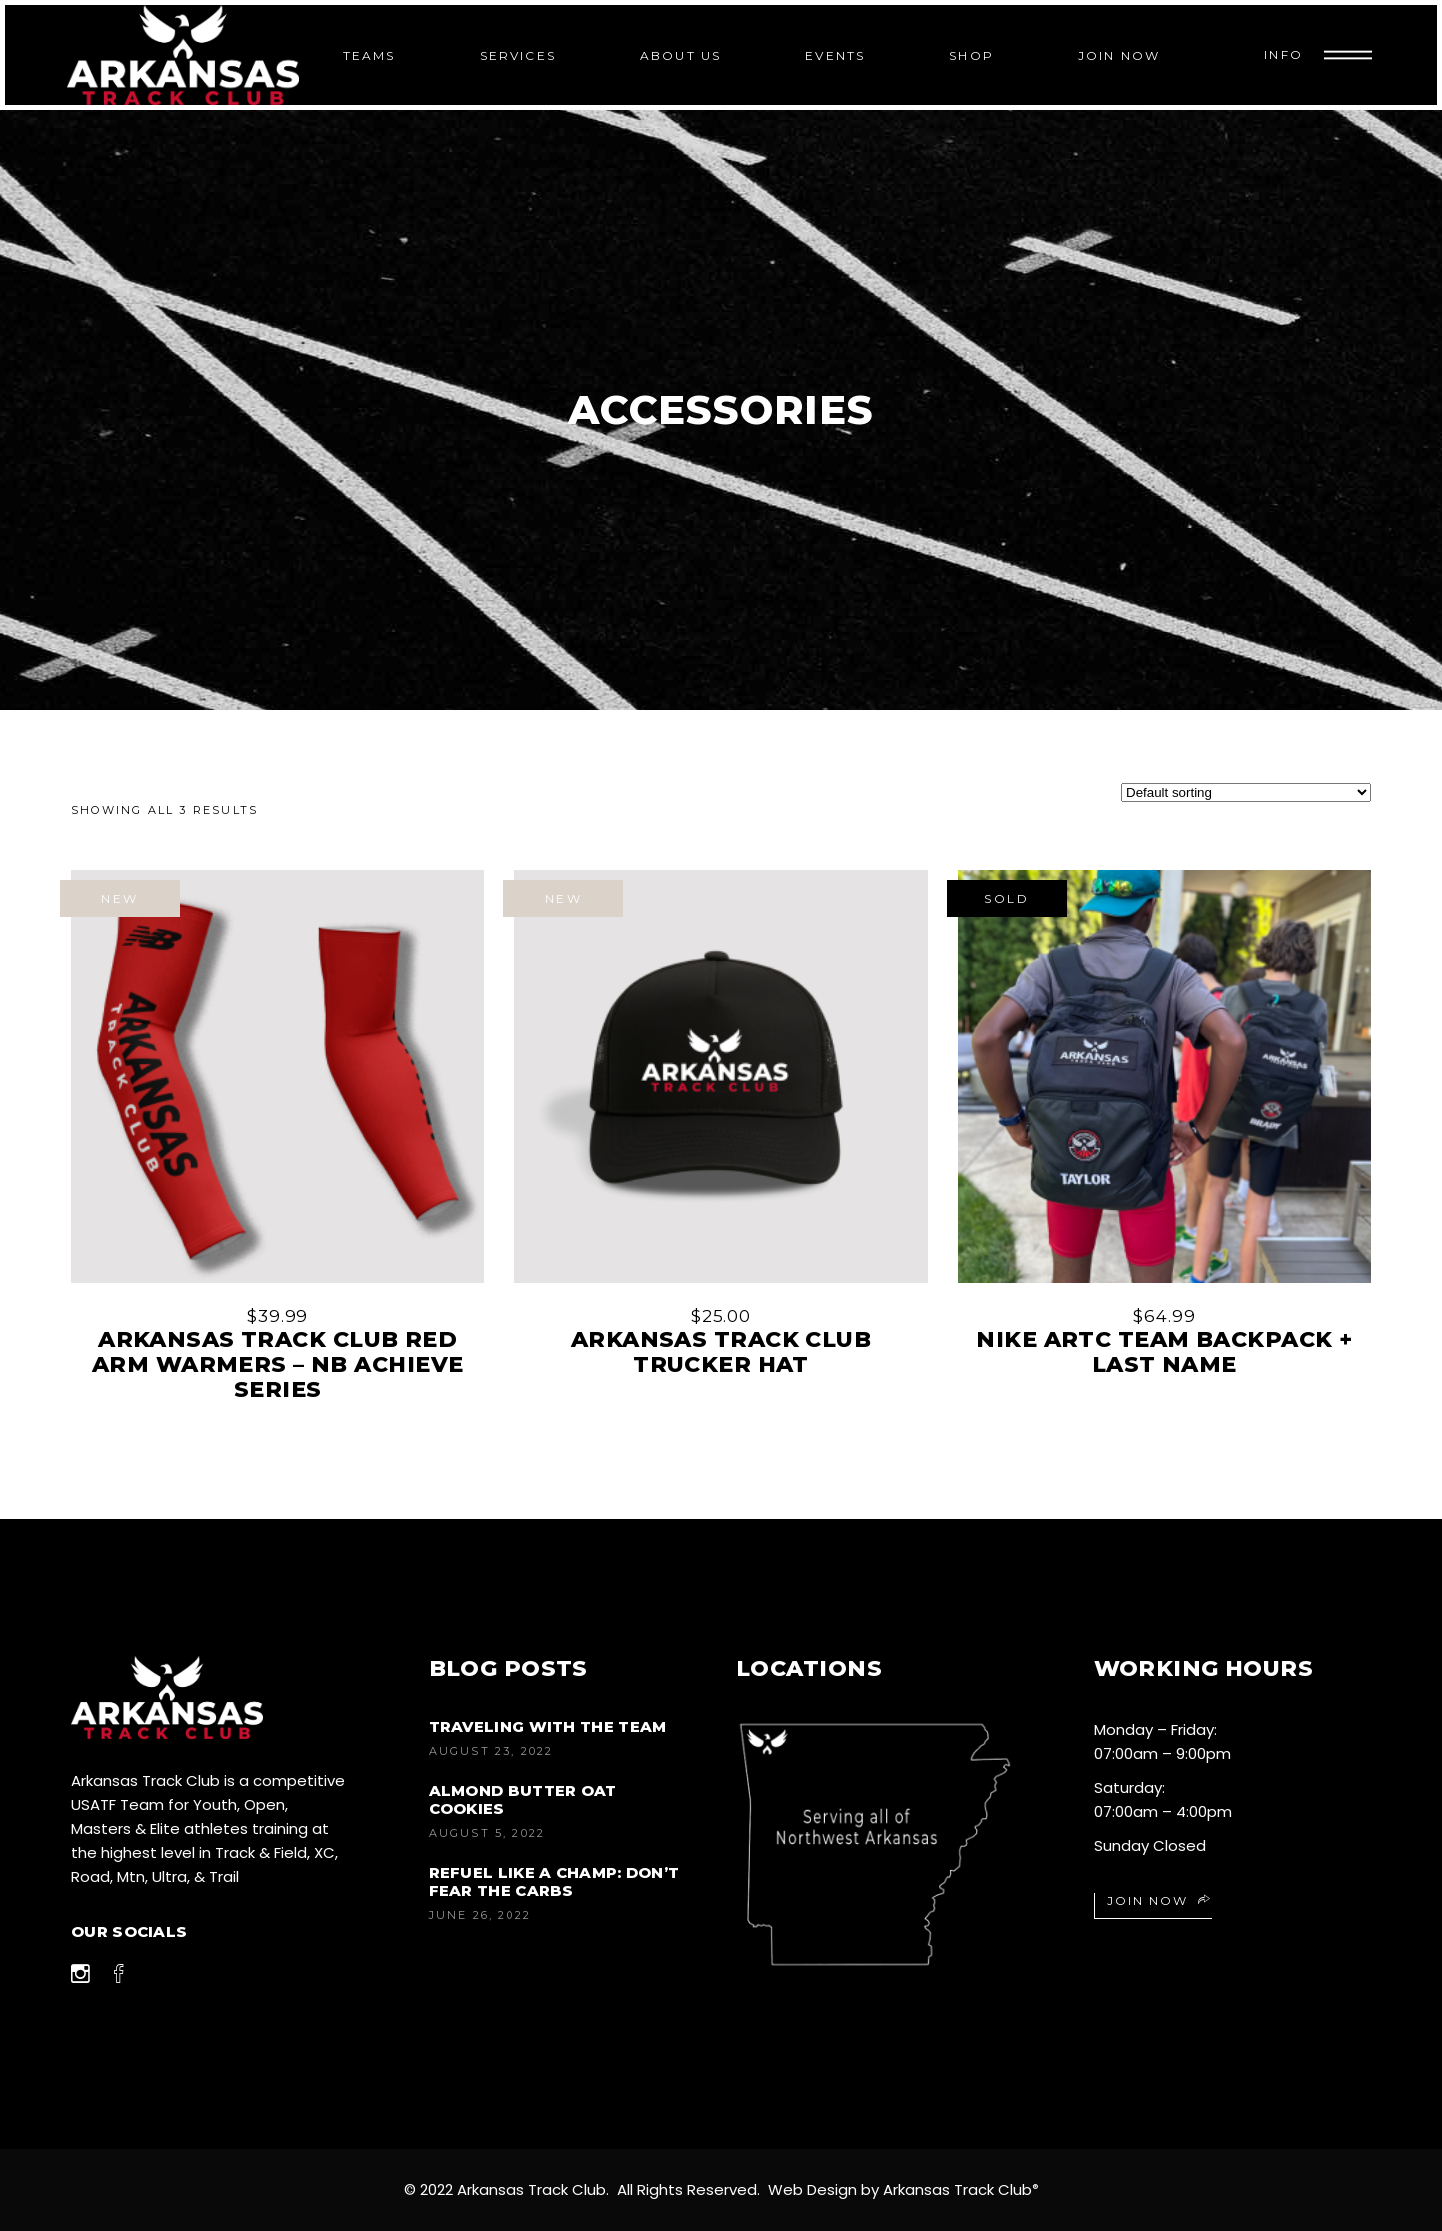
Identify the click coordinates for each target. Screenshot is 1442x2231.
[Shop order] (1246, 792)
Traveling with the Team (548, 1726)
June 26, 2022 (480, 1915)
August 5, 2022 (487, 1833)
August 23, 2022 (491, 1751)
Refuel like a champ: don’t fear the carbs (554, 1881)
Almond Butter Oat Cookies (523, 1799)
